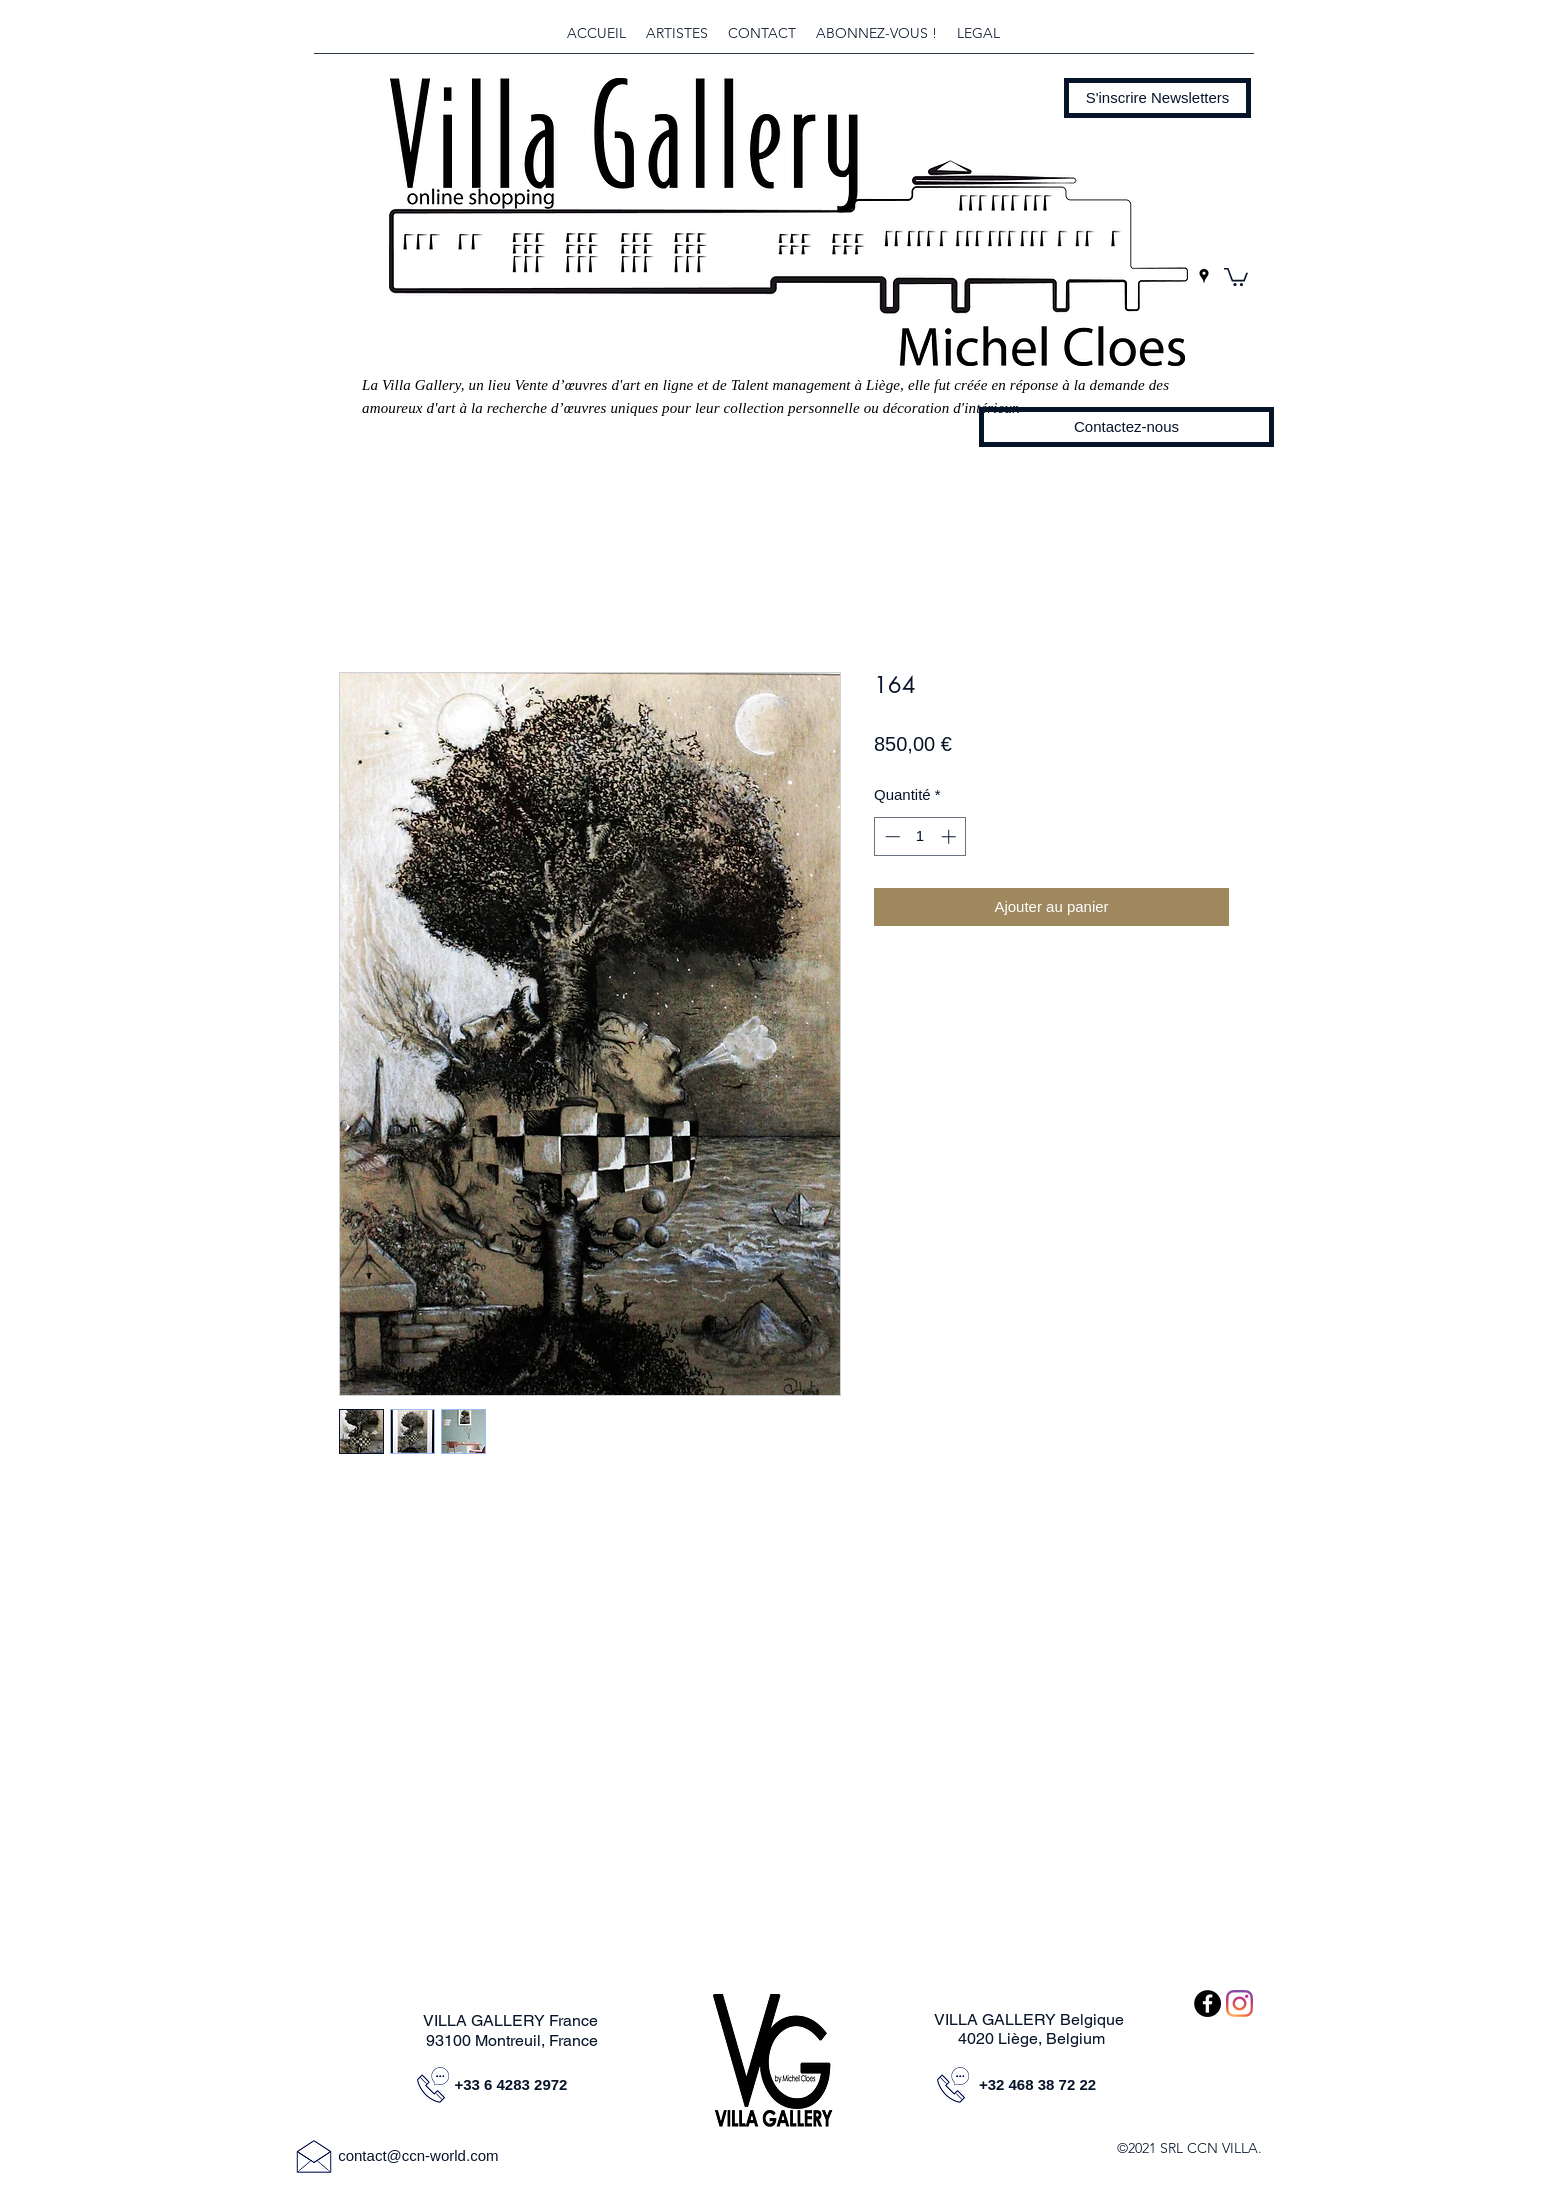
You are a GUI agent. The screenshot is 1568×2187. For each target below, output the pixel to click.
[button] (1157, 98)
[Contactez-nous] (1126, 427)
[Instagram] (1239, 2003)
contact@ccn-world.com (418, 2155)
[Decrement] (890, 836)
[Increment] (950, 836)
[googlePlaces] (1204, 276)
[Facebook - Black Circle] (1207, 2003)
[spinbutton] (920, 836)
